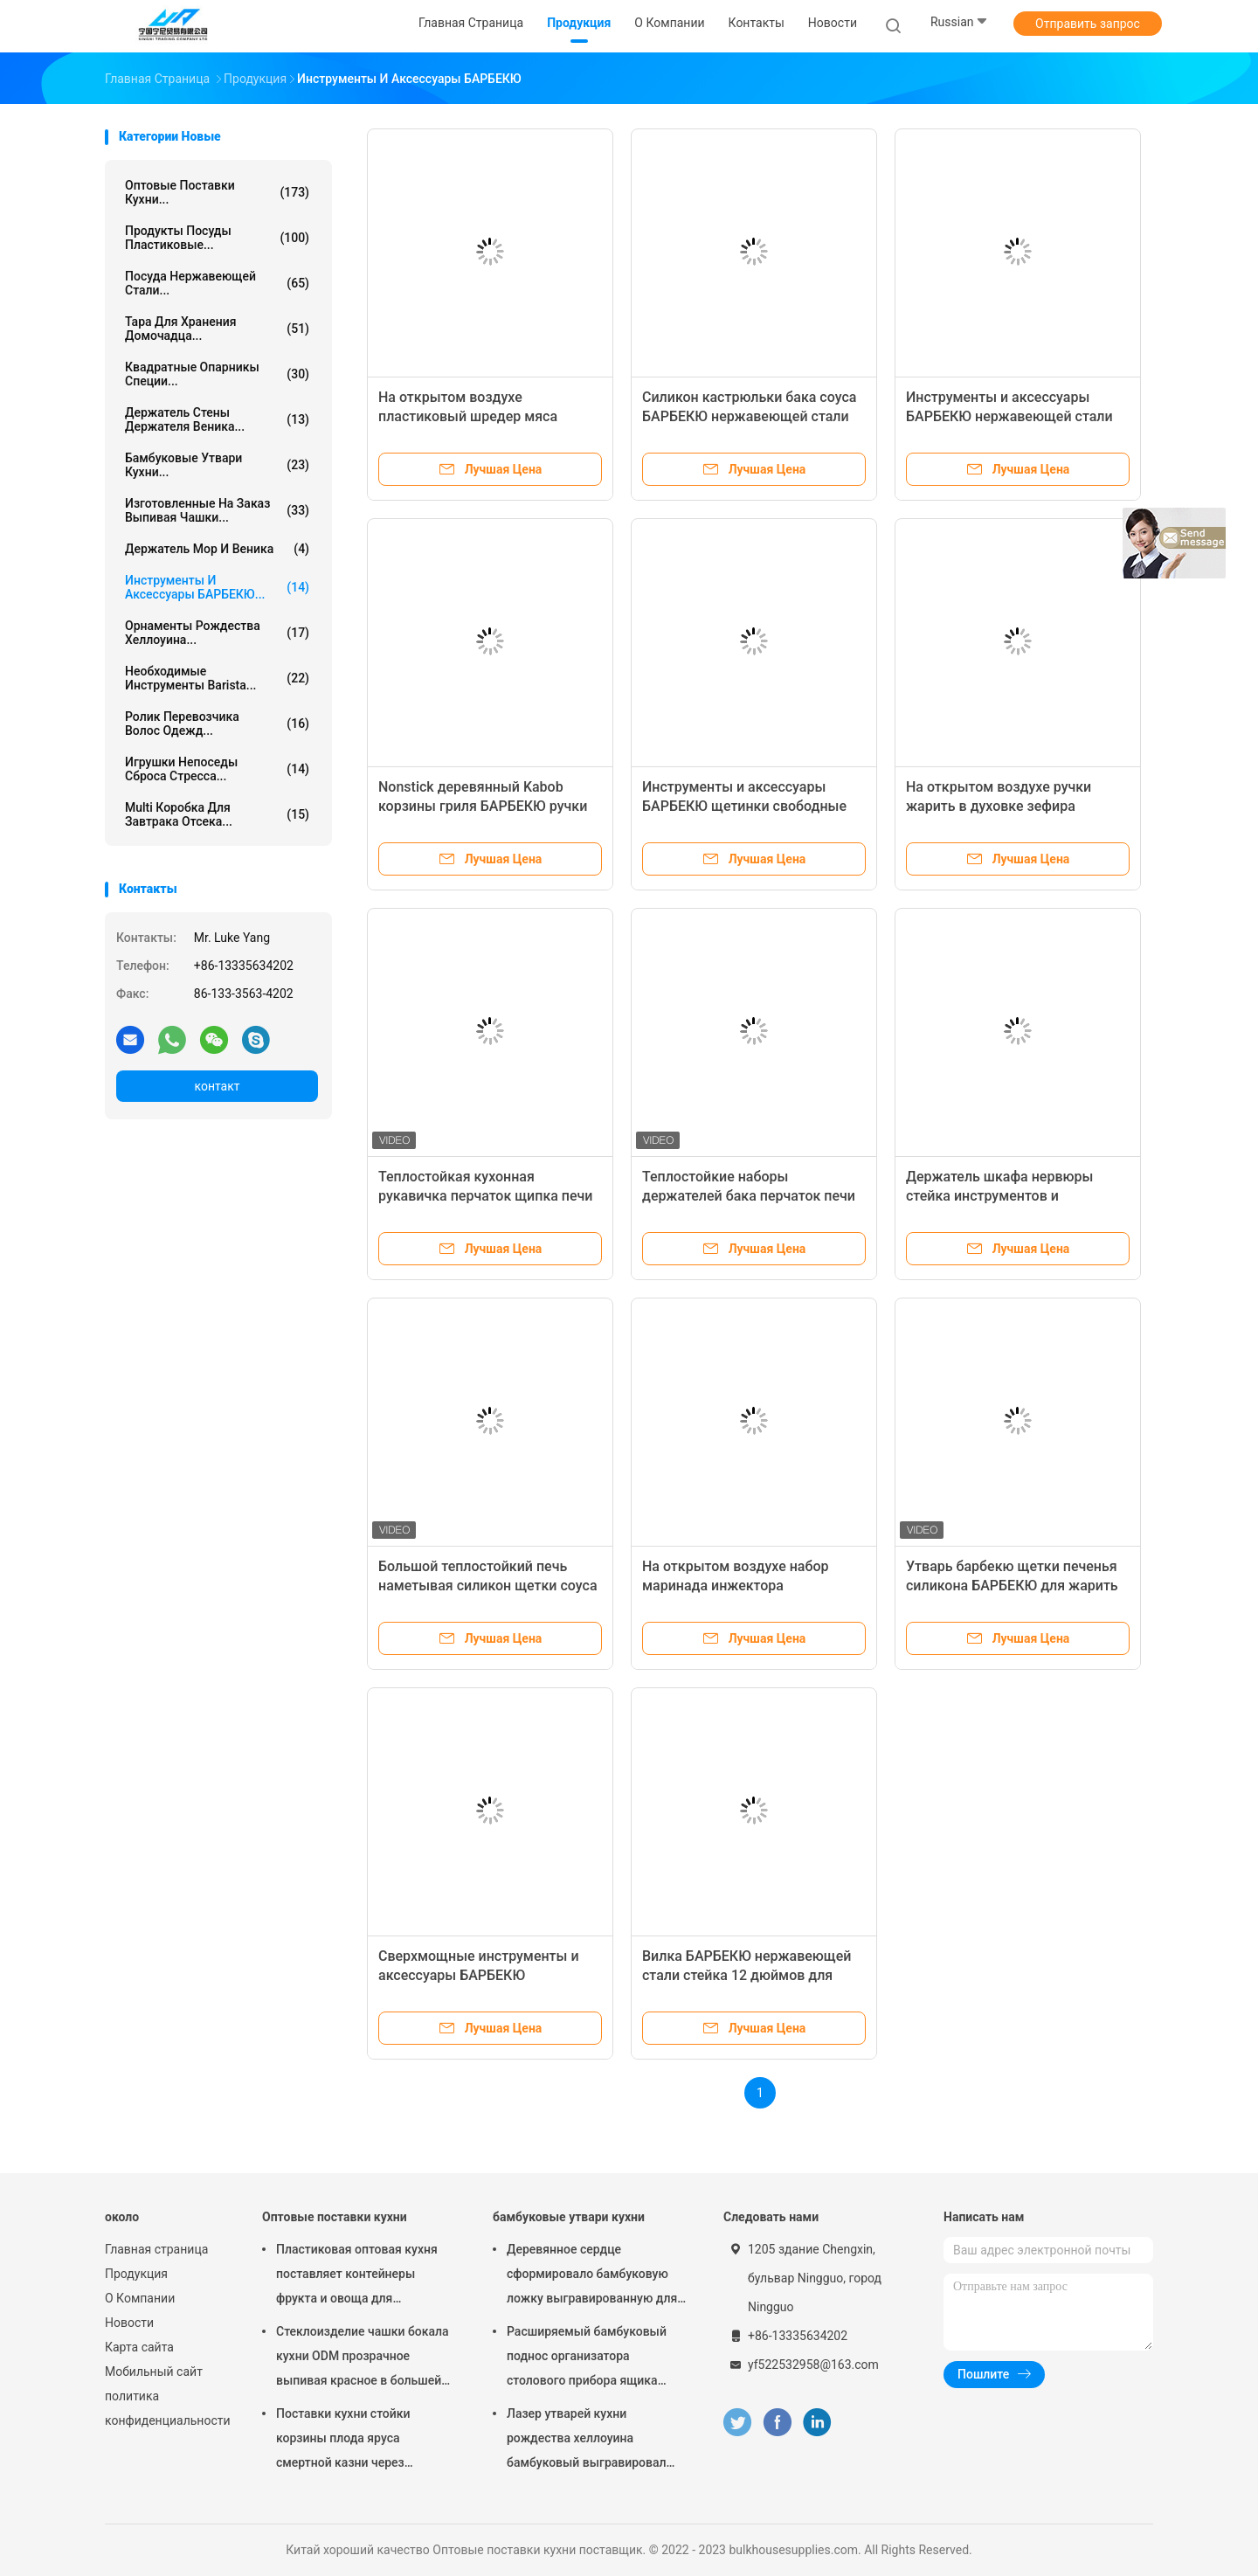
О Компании (140, 2298)
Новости (129, 2323)
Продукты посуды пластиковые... (217, 238)
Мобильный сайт (154, 2372)
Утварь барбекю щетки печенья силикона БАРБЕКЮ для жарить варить (1012, 1585)
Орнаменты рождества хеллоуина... (217, 633)
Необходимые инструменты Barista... (217, 678)
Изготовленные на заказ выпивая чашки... (217, 510)
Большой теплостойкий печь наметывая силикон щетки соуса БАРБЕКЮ (488, 1585)
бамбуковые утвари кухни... (217, 465)
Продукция (136, 2274)
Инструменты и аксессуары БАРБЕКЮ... (217, 587)
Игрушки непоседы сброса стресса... (217, 769)
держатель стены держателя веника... (217, 419)
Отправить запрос (1087, 24)
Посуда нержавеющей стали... (217, 283)
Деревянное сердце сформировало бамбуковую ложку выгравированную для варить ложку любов (592, 2276)
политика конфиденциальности (166, 2408)
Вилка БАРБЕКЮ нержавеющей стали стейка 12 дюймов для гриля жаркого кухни (746, 1975)
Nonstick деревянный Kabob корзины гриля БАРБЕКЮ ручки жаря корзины (482, 806)
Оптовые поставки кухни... (217, 192)
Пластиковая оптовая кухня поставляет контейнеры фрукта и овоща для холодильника (357, 2276)
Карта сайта (139, 2347)
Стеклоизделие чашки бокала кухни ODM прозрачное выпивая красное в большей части (362, 2358)
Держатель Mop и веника (217, 548)
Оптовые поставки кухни (334, 2217)
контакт (216, 1086)
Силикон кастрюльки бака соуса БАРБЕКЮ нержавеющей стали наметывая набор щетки (749, 416)
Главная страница (156, 2249)
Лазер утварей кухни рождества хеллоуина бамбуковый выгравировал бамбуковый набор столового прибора (593, 2440)
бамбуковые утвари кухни (569, 2217)
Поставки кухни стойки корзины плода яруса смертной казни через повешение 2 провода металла (365, 2440)
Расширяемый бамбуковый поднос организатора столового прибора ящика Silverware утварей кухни (587, 2358)
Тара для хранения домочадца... (217, 329)
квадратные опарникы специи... (217, 374)
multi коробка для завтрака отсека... (217, 814)
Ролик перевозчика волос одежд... (217, 723)
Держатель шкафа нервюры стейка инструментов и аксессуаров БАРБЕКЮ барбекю (1012, 1195)
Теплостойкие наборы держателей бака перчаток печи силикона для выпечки (748, 1195)
